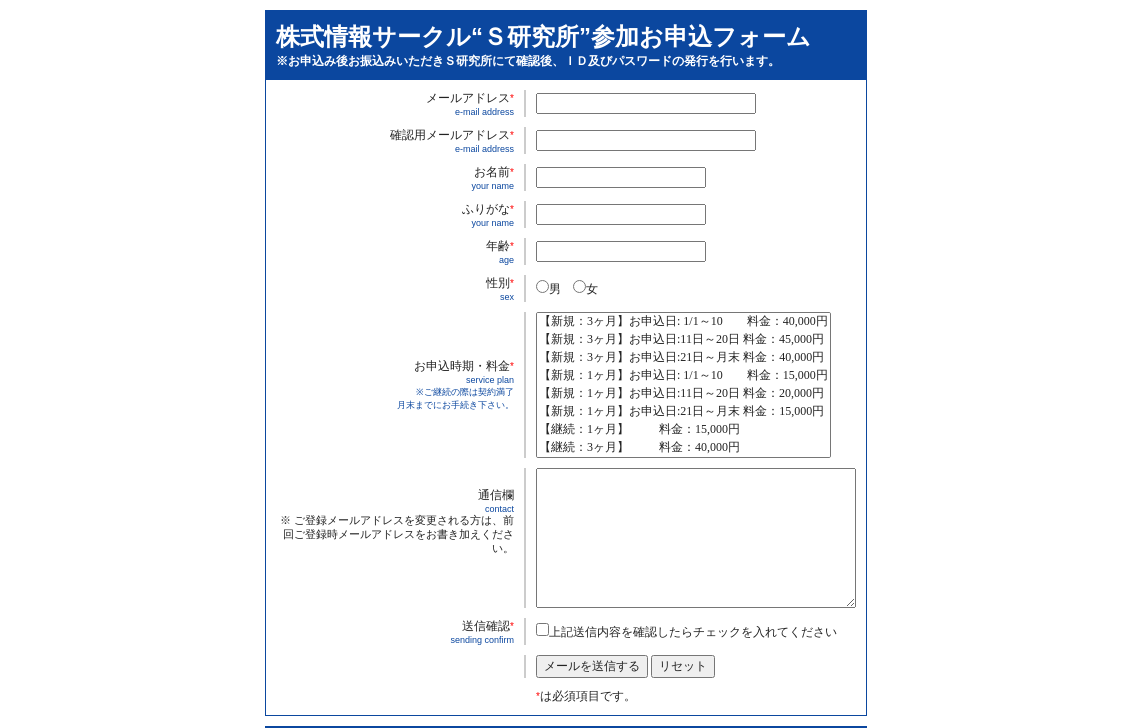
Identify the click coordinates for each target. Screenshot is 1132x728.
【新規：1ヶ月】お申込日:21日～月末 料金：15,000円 (683, 412)
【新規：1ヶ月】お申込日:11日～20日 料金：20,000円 (683, 394)
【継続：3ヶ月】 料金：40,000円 (683, 448)
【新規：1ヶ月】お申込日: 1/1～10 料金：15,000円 (683, 376)
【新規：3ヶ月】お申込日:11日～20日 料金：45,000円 (683, 340)
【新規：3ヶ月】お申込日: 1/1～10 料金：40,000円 (683, 322)
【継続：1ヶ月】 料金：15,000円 (683, 430)
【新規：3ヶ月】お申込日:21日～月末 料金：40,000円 (683, 358)
